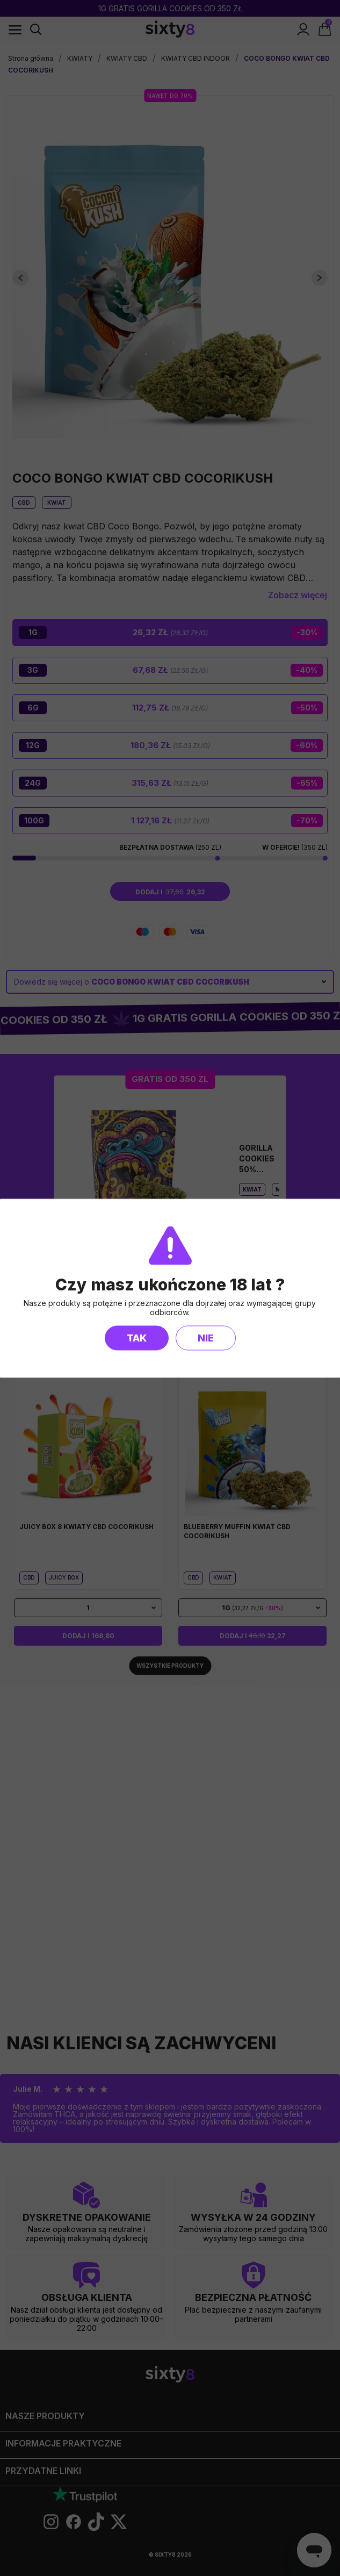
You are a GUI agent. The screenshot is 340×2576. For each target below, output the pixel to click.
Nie (206, 1337)
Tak (137, 1337)
